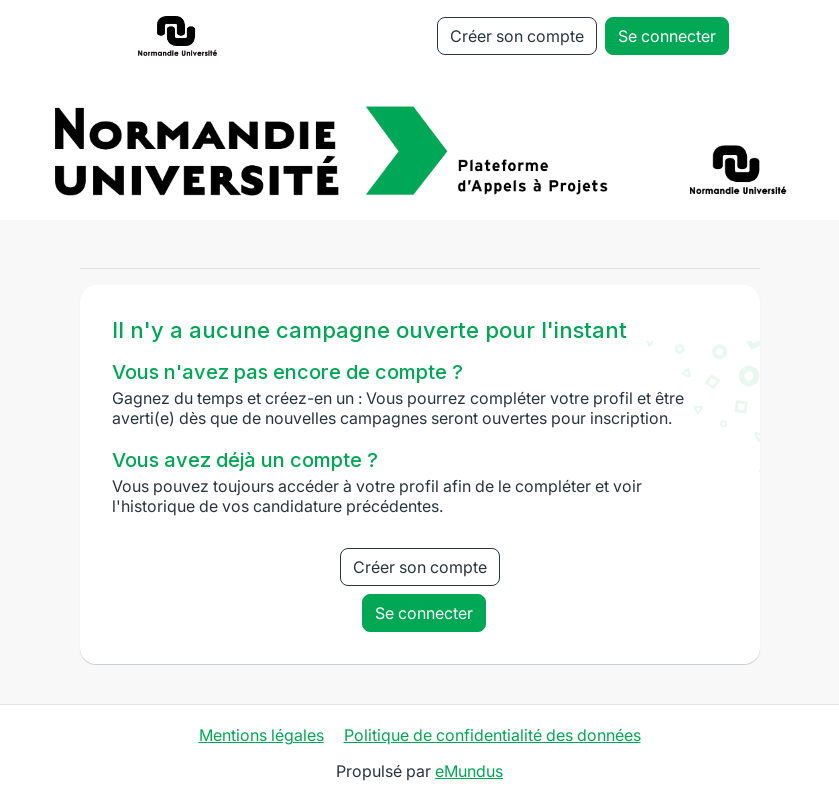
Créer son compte (517, 36)
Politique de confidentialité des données (492, 735)
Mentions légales (261, 735)
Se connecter (667, 36)
